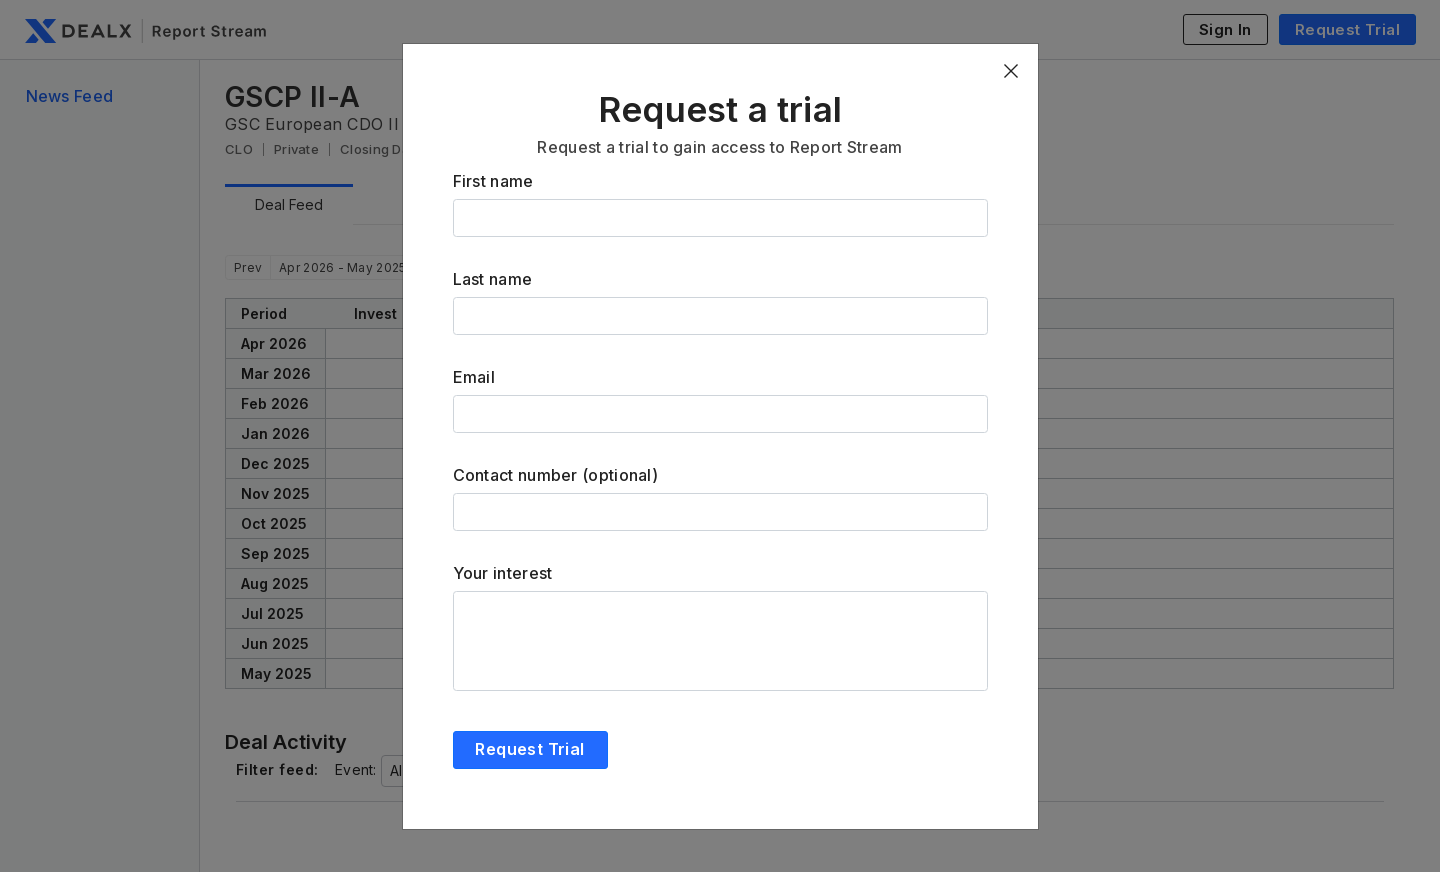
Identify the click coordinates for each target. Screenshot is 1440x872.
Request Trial (529, 749)
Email (474, 377)
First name (493, 181)
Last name (493, 279)
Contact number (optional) (556, 475)
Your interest (503, 573)
